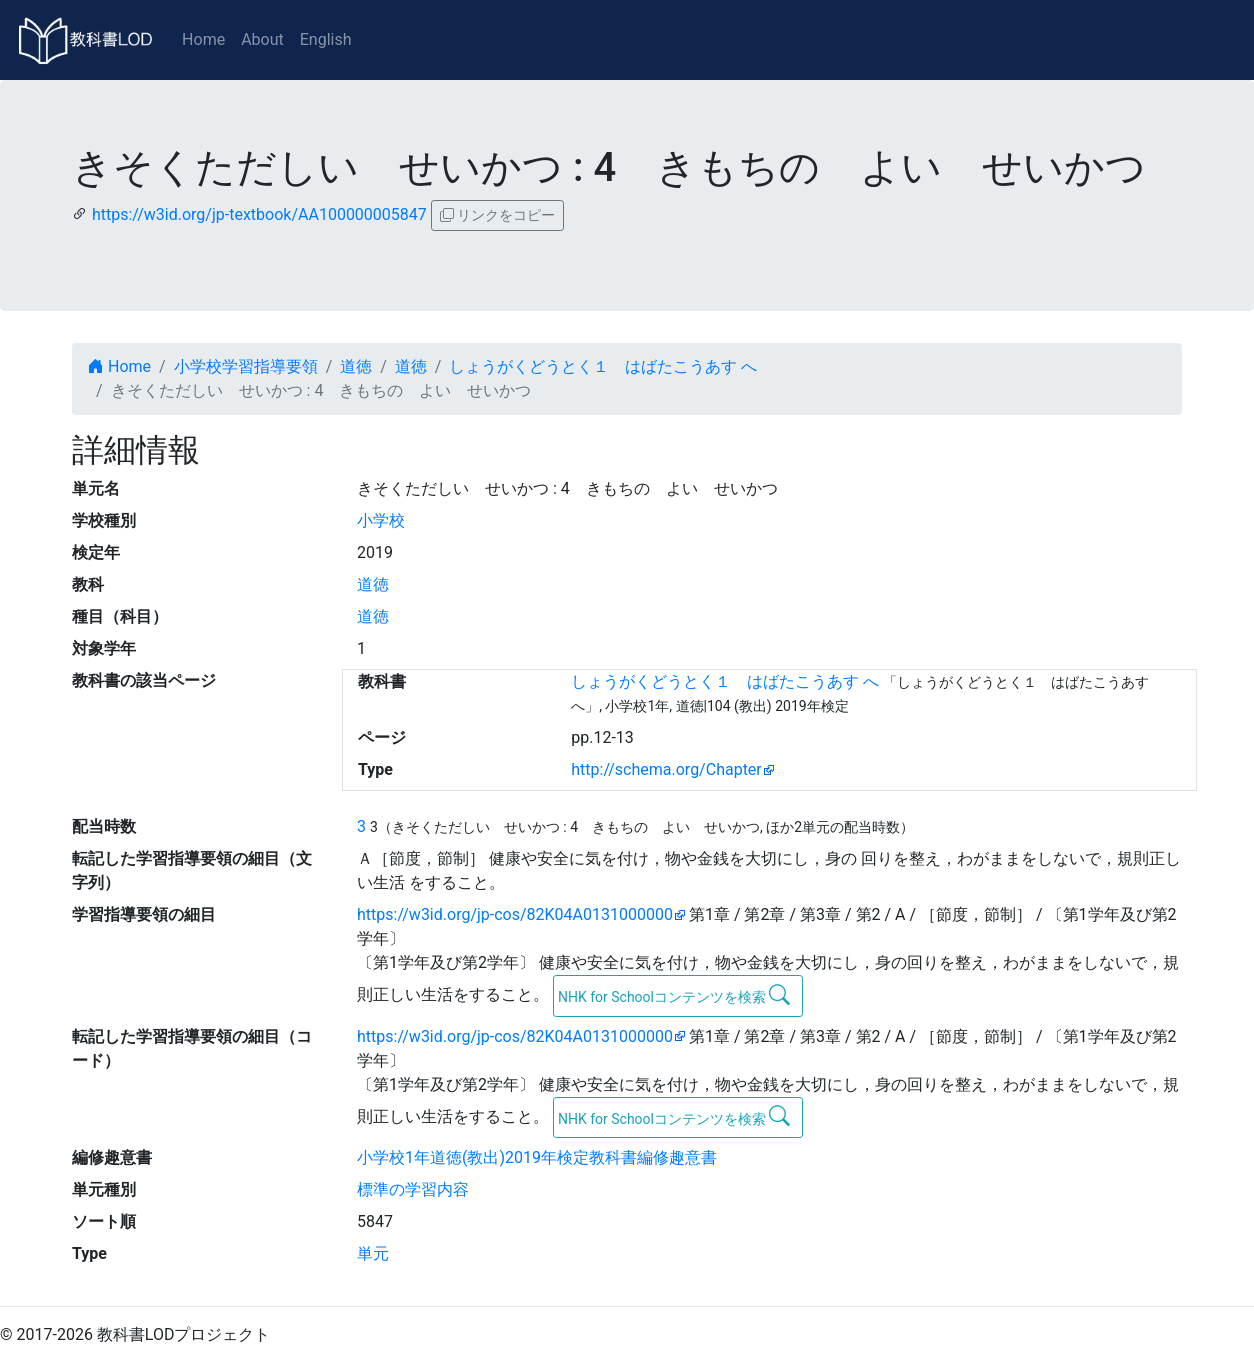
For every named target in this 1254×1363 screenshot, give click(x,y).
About (262, 39)
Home (203, 39)
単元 (373, 1253)
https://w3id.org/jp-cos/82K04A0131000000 (515, 914)
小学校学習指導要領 (246, 366)
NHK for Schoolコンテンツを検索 (674, 995)
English (326, 39)
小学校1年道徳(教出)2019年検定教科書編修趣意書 (537, 1157)
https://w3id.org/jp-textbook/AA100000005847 (259, 214)
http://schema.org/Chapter (666, 769)
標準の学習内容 (413, 1189)
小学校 (381, 520)
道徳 (356, 366)
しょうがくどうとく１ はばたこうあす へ (603, 366)
